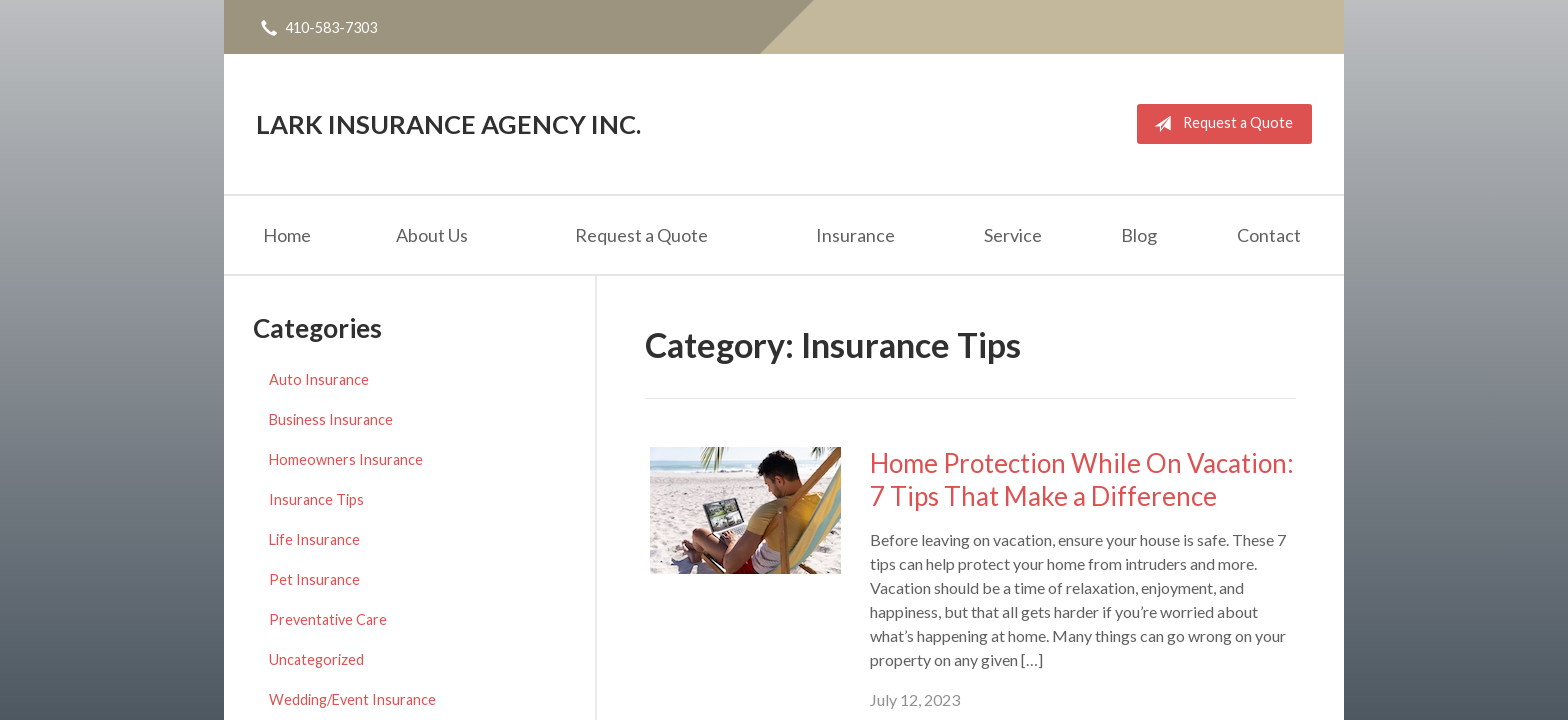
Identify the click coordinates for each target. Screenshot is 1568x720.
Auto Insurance (319, 379)
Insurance (855, 235)
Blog (1139, 235)
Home (287, 235)
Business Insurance (331, 419)
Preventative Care (328, 619)
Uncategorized (316, 659)
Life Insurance (314, 539)
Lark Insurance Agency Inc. (448, 124)
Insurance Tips (316, 499)
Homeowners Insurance (346, 459)
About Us (432, 235)
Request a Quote (1219, 124)
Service (1013, 235)
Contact (1269, 235)
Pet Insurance (314, 579)
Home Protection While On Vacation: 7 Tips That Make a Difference (1082, 479)
